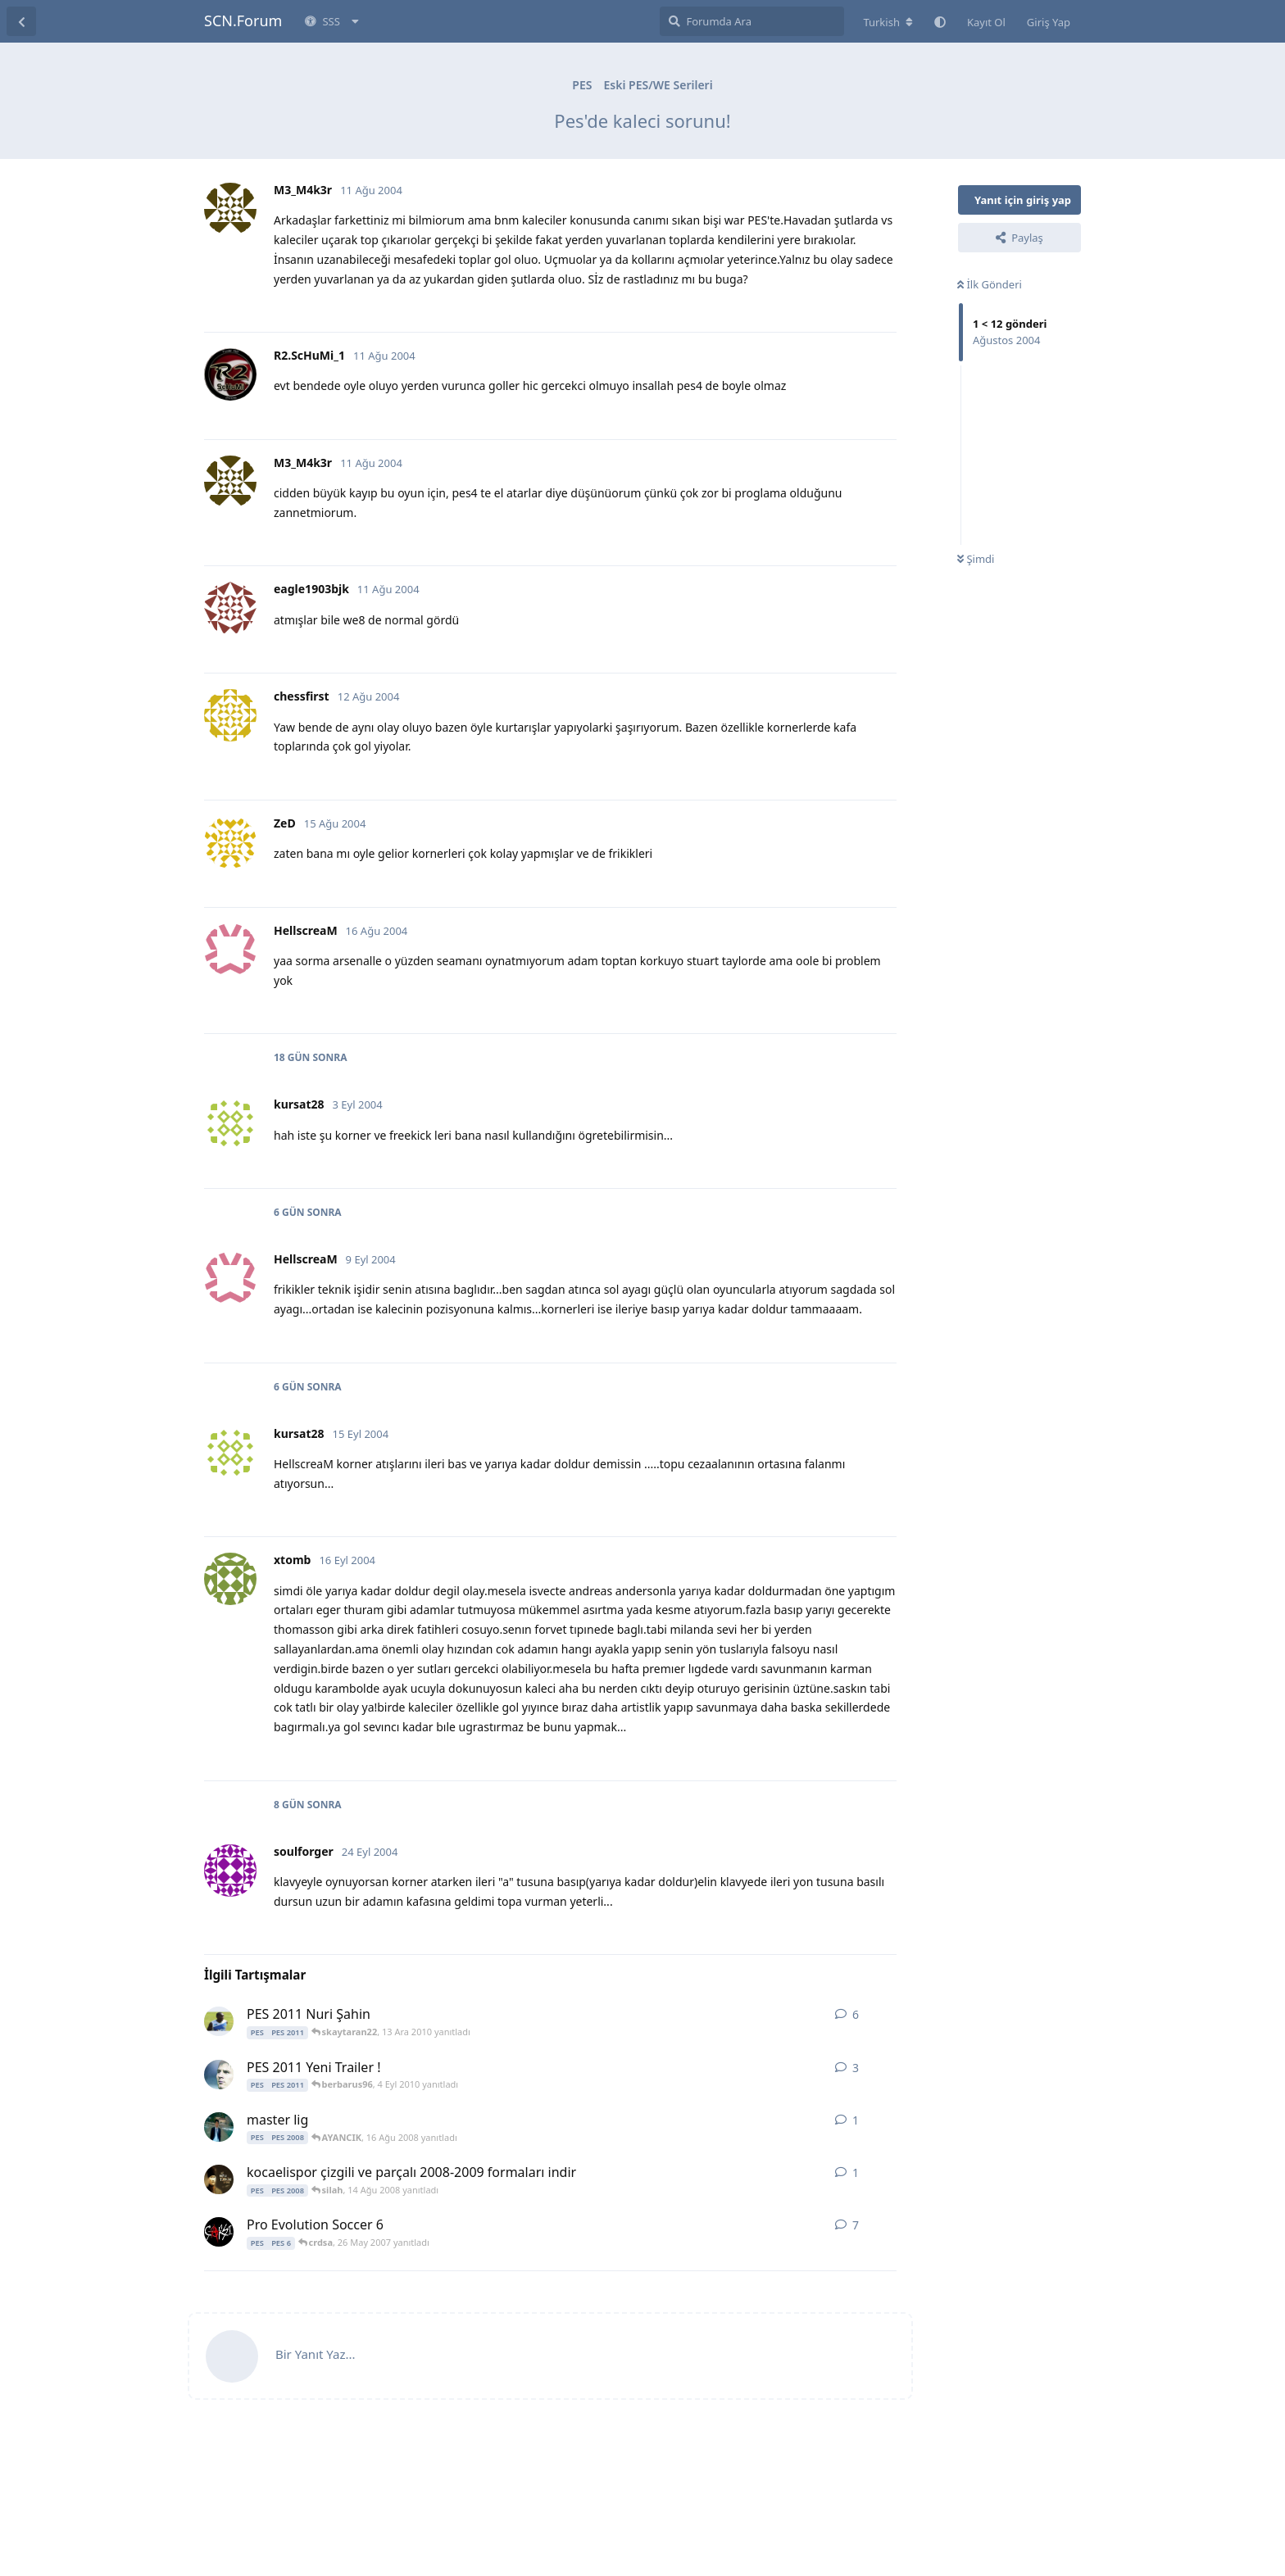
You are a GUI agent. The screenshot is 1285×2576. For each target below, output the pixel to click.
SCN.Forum (243, 20)
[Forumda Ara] (752, 21)
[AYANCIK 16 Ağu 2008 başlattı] (219, 2127)
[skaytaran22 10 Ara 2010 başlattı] (219, 2021)
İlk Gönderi (989, 284)
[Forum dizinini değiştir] (888, 22)
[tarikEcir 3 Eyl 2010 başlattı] (219, 2074)
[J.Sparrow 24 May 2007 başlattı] (219, 2232)
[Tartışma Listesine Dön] (21, 21)
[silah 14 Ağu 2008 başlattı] (219, 2179)
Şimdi (975, 558)
